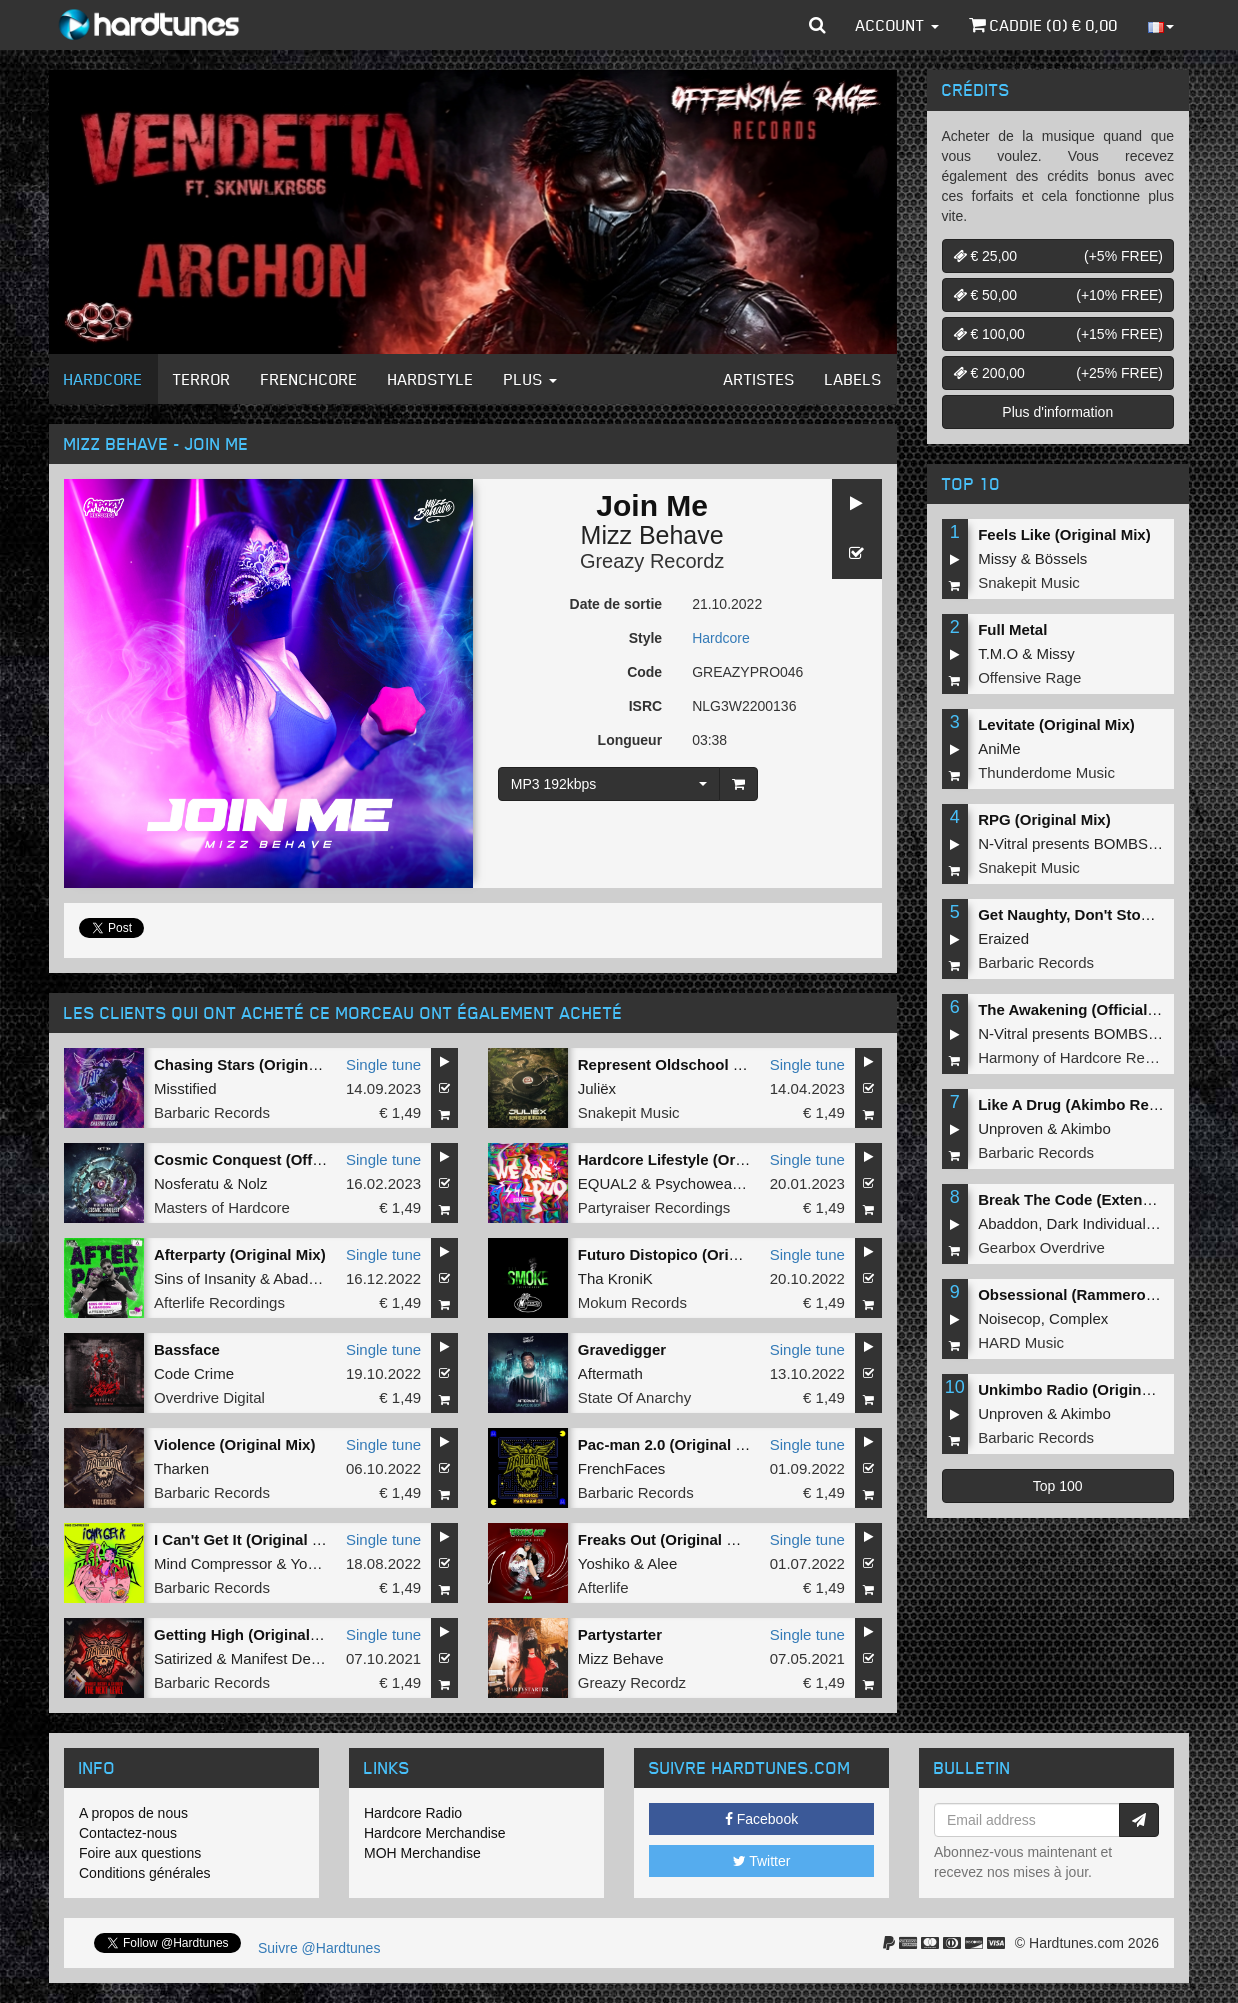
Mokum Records (632, 1302)
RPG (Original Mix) (1044, 819)
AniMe (999, 748)
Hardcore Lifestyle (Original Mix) (693, 1159)
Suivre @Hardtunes (319, 1948)
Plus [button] (530, 379)
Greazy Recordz (652, 561)
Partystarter (620, 1634)
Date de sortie (616, 604)
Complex (1078, 1318)
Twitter (762, 1861)
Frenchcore (309, 379)
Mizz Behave (652, 535)
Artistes (759, 379)
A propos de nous (133, 1813)
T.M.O (998, 653)
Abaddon (303, 1278)
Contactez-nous (128, 1833)
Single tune (383, 1064)
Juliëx (597, 1088)
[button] (817, 25)
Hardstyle (431, 379)
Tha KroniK (615, 1278)
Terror (202, 379)
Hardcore (103, 379)
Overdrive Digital (209, 1397)
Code (644, 672)
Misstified (185, 1088)
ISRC (645, 706)
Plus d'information (1057, 412)
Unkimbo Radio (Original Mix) (1083, 1389)
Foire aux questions (140, 1853)
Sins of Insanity (205, 1278)
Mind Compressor (213, 1563)
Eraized (1003, 938)
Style (645, 638)
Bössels (1061, 558)
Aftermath (610, 1373)
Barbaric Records (212, 1112)
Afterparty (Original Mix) (240, 1254)
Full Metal (1012, 629)
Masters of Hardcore (222, 1207)
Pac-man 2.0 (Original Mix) (672, 1444)
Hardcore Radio (413, 1813)
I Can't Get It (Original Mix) (248, 1539)
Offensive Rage (1029, 677)
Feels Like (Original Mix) (1064, 534)
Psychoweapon (706, 1183)
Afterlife (603, 1587)
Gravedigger (622, 1349)
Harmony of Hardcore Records (1079, 1057)
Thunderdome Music (1046, 772)
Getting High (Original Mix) (249, 1634)
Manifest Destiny (286, 1658)
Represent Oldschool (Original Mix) (703, 1064)
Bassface (187, 1349)
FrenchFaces (622, 1468)
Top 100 (1058, 1486)
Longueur (630, 740)
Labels (853, 379)
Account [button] (897, 25)
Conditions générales (145, 1873)
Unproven (1010, 1128)
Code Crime (194, 1373)
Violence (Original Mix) (234, 1444)
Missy (997, 558)
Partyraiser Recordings (654, 1207)
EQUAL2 (607, 1183)
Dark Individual (1096, 1223)
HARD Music (1021, 1342)
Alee (662, 1563)
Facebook (761, 1819)
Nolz (252, 1183)
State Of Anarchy (634, 1397)
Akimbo (1086, 1128)
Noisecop (1009, 1318)
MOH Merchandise (422, 1853)
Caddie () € (1043, 25)
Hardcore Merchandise (435, 1833)
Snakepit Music (629, 1112)
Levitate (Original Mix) (1056, 724)
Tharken (181, 1468)
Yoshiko (316, 1563)
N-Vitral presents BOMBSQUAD (1084, 843)
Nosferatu (186, 1183)
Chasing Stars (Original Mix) (254, 1064)
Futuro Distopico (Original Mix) (688, 1254)
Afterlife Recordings (219, 1302)
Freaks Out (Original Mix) (667, 1539)
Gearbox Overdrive (1041, 1247)
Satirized (183, 1658)
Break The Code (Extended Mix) (1090, 1199)
